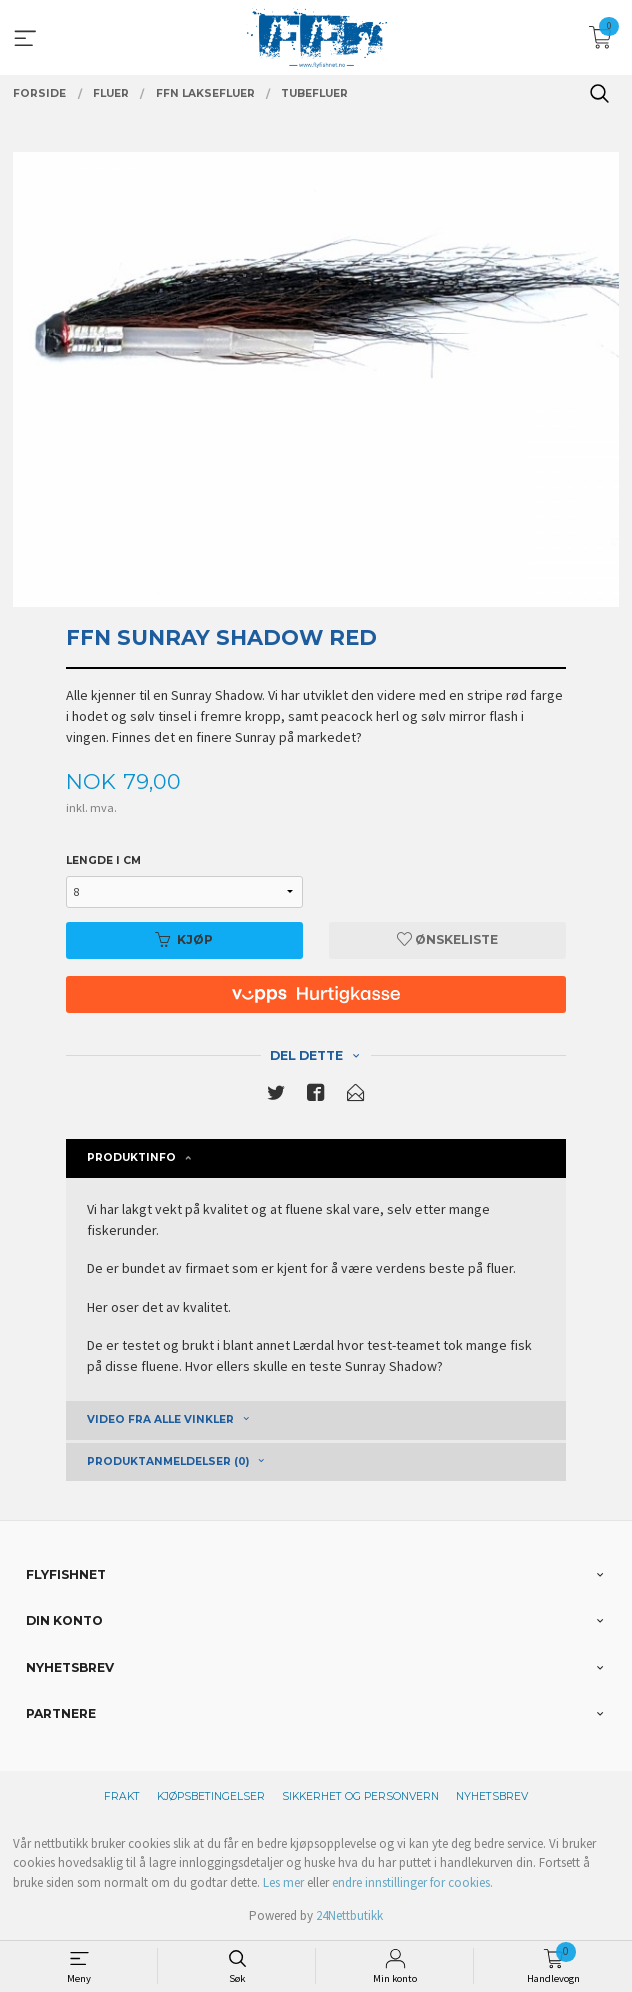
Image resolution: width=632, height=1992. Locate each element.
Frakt (122, 1796)
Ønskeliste (447, 939)
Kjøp (184, 939)
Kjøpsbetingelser (211, 1796)
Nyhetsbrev (492, 1796)
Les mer (283, 1882)
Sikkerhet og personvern (360, 1796)
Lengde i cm (103, 860)
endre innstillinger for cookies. (412, 1882)
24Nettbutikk (349, 1915)
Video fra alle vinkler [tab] (160, 1419)
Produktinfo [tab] (131, 1157)
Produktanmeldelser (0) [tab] (168, 1461)
